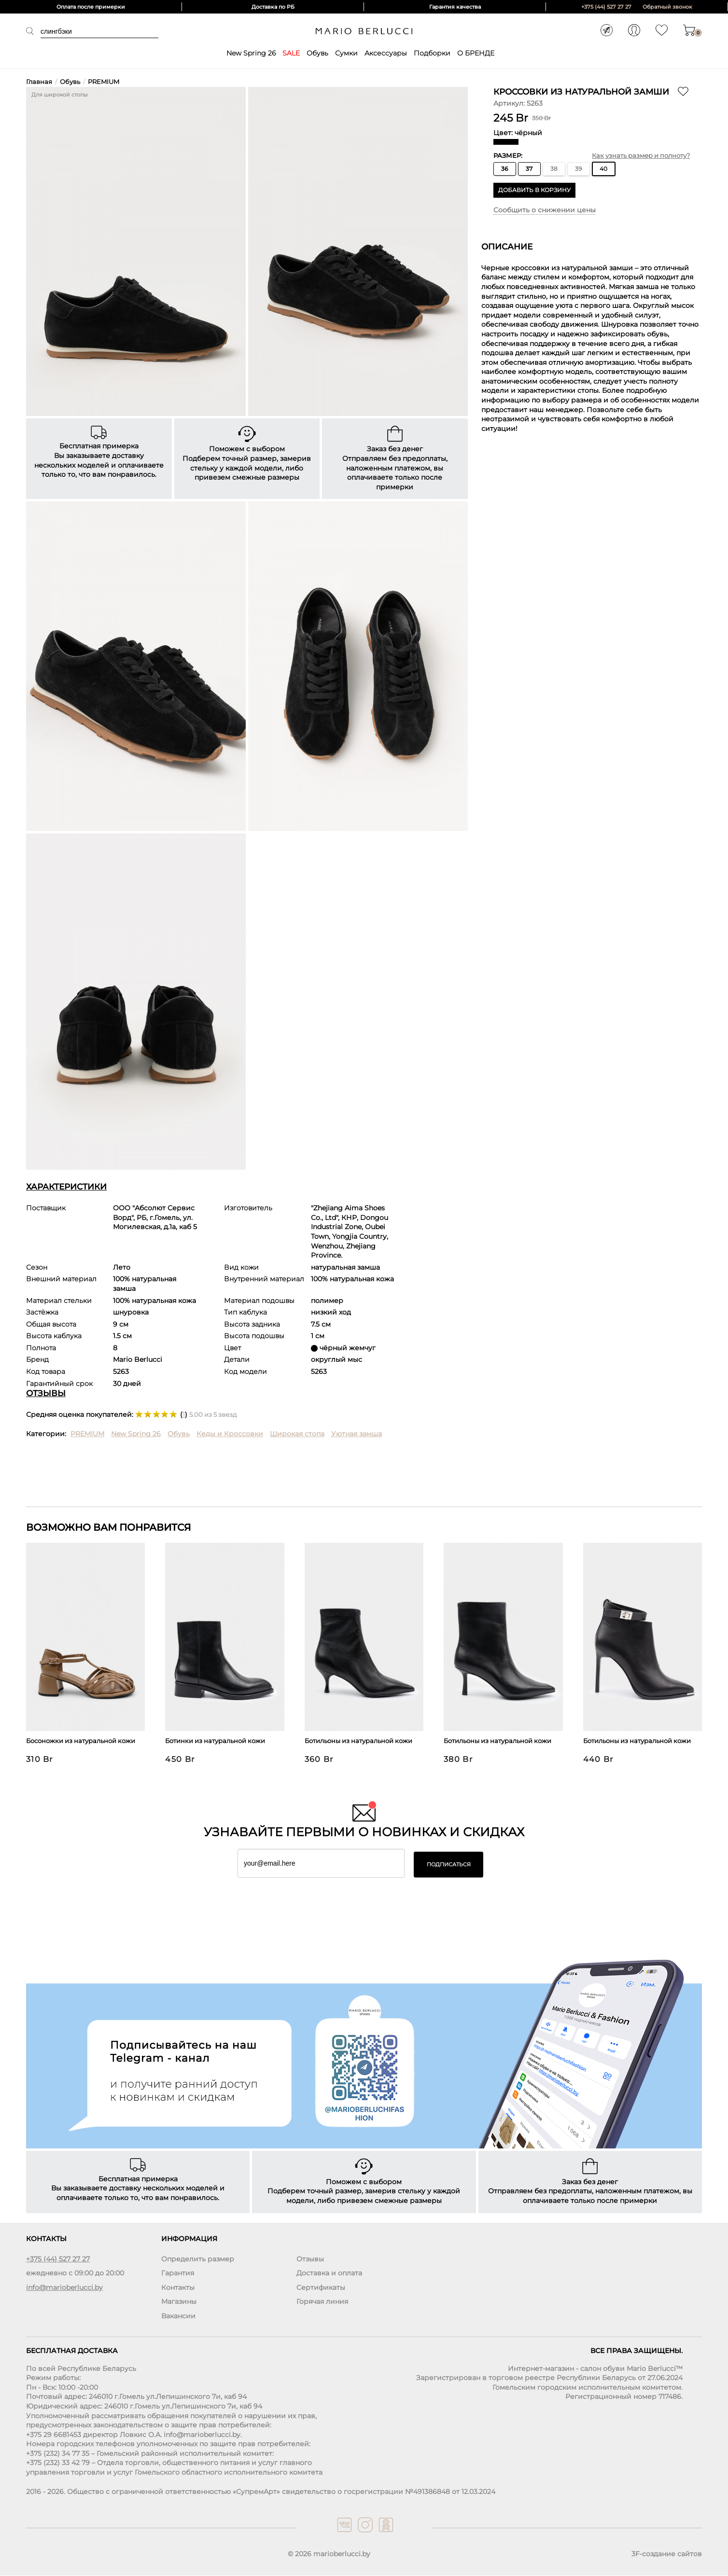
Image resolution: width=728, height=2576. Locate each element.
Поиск (33, 31)
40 (603, 168)
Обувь (317, 53)
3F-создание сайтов (666, 2553)
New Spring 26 (251, 53)
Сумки (346, 53)
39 (578, 168)
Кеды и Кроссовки (229, 1433)
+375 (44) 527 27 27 (606, 6)
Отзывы (310, 2259)
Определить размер (197, 2259)
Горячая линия (322, 2302)
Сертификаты (320, 2287)
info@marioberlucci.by (64, 2287)
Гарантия (177, 2273)
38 (554, 168)
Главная (39, 81)
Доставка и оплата (329, 2273)
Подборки (432, 53)
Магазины (178, 2302)
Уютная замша (356, 1433)
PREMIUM (103, 81)
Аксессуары (385, 53)
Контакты (178, 2287)
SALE (291, 53)
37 (529, 168)
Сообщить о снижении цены (544, 210)
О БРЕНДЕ (475, 53)
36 (504, 168)
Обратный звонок (667, 6)
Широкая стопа (297, 1433)
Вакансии (178, 2316)
